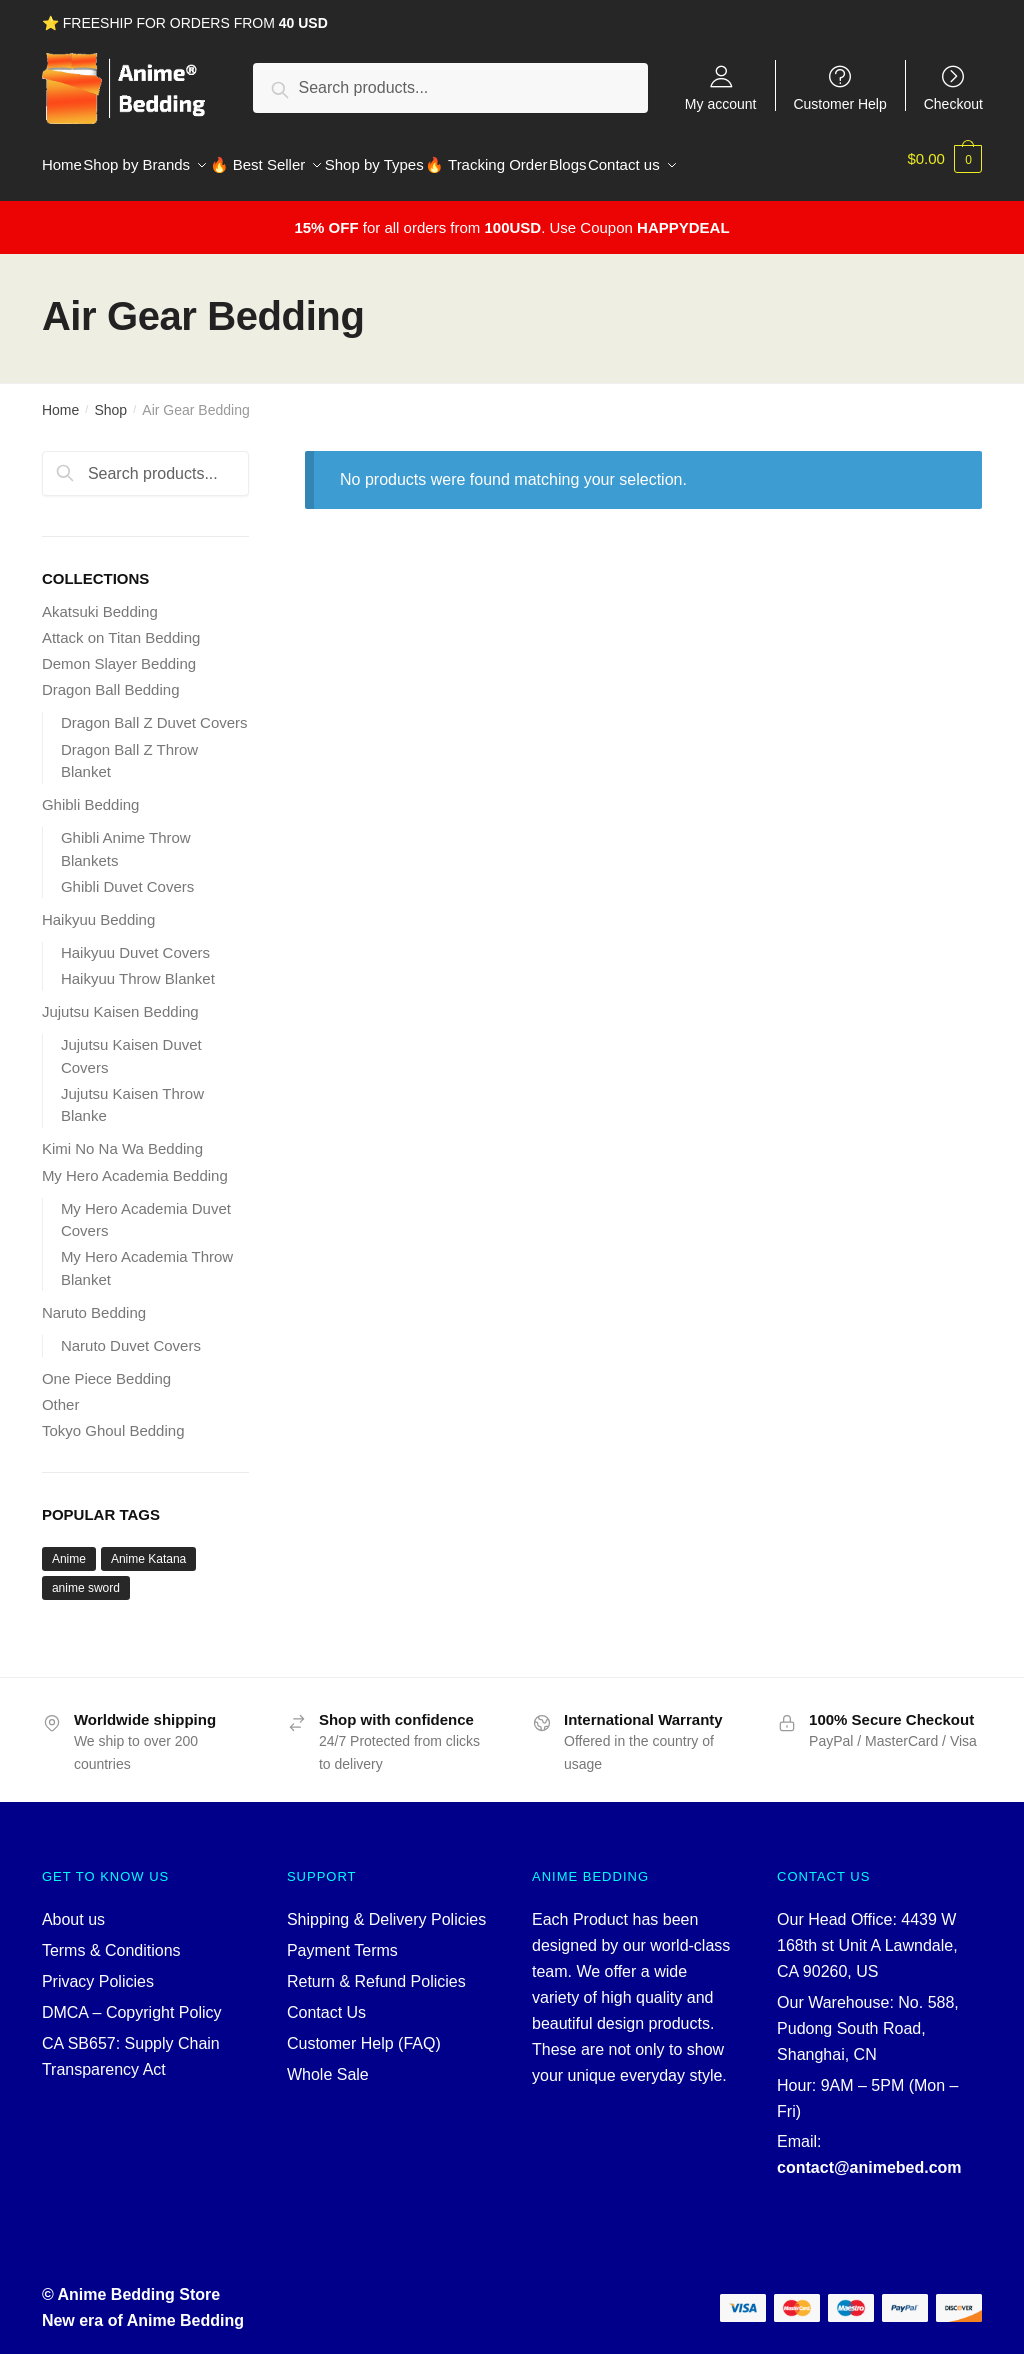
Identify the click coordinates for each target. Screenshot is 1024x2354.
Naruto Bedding (94, 1300)
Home (60, 398)
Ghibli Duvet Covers (127, 874)
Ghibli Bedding (91, 792)
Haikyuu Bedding (98, 907)
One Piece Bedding (106, 1366)
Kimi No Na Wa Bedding (122, 1136)
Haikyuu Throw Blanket (138, 966)
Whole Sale (328, 2062)
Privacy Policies (98, 1969)
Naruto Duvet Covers (131, 1333)
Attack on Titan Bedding (121, 625)
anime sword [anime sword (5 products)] (86, 1576)
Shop (110, 398)
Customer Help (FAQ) (364, 2031)
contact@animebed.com (869, 2155)
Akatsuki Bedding (100, 599)
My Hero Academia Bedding (135, 1163)
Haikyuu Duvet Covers (135, 940)
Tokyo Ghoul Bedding (113, 1418)
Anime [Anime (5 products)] (69, 1547)
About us (73, 1907)
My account (721, 103)
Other (61, 1392)
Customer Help (839, 103)
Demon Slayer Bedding (119, 651)
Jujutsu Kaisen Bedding (120, 999)
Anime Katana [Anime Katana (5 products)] (148, 1547)
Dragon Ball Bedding (111, 677)
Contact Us (326, 2000)
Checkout (953, 103)
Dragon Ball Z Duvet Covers (154, 710)
